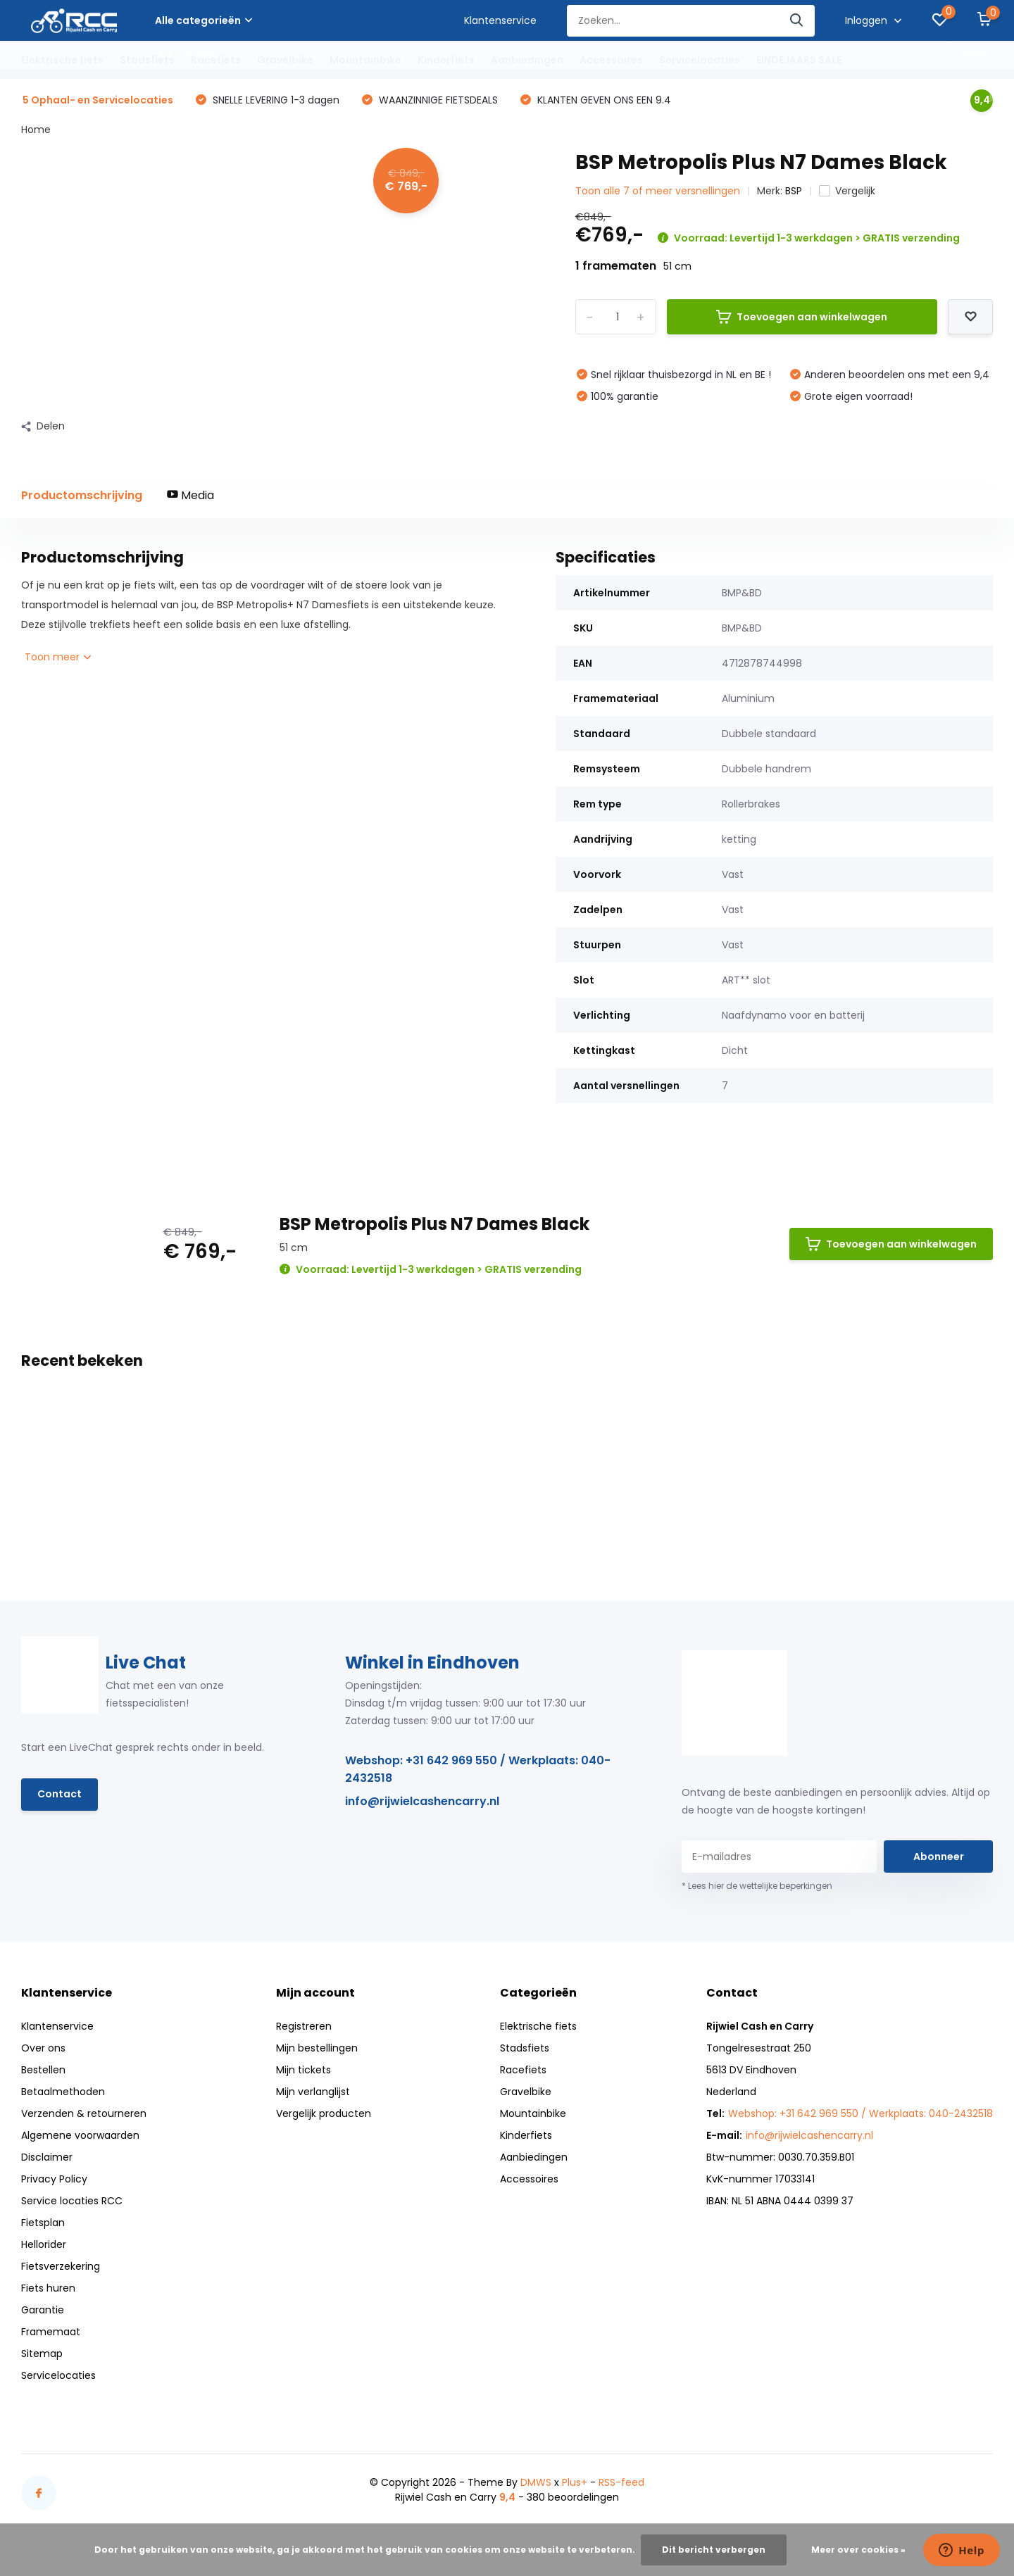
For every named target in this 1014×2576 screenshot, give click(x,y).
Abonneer (938, 1856)
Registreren (304, 2026)
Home (36, 129)
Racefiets (216, 60)
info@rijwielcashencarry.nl (422, 1801)
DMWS (535, 2482)
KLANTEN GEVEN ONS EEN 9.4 (602, 100)
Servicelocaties (699, 60)
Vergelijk (847, 191)
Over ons (43, 2048)
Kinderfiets (446, 60)
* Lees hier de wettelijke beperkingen (757, 1886)
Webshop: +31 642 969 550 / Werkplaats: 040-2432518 (478, 1769)
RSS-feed (621, 2482)
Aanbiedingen (527, 60)
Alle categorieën (203, 20)
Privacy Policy (54, 2179)
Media (190, 495)
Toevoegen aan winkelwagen (801, 317)
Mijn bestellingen (317, 2048)
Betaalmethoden (63, 2092)
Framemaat (50, 2332)
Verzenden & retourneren (83, 2113)
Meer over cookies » (858, 2550)
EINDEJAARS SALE (798, 60)
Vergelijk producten (323, 2113)
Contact (59, 1794)
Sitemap (42, 2353)
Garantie (42, 2310)
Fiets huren (48, 2288)
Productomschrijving (81, 495)
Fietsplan (43, 2223)
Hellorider (43, 2244)
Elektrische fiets (62, 60)
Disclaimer (47, 2157)
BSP (793, 191)
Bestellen (43, 2070)
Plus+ (574, 2482)
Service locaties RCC (72, 2201)
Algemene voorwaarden (80, 2135)
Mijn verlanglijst (313, 2092)
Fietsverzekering (60, 2266)
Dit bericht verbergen (713, 2550)
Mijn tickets (303, 2070)
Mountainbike (365, 60)
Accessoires (611, 60)
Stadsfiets (147, 60)
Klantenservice (500, 20)
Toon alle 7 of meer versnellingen (657, 191)
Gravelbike (285, 60)
